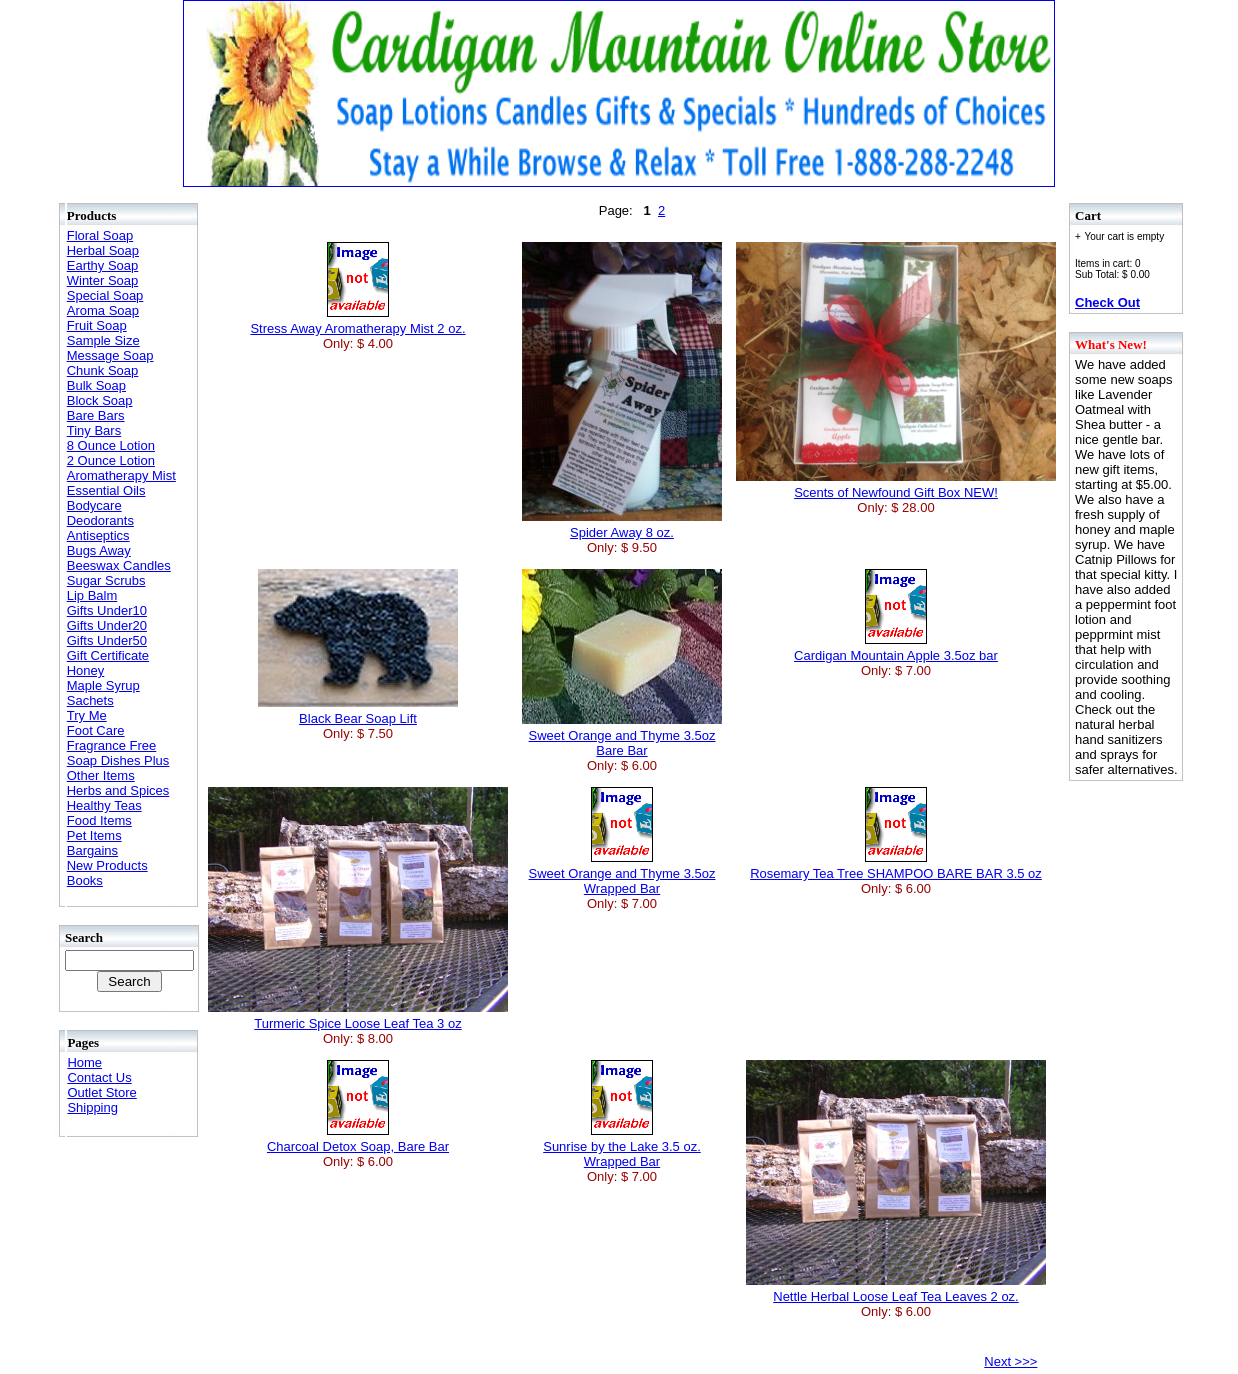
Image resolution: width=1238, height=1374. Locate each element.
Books (85, 880)
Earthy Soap (103, 265)
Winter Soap (103, 280)
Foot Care (96, 730)
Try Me (87, 715)
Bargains (92, 850)
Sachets (90, 700)
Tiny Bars (94, 430)
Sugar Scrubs (106, 580)
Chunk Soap (103, 370)
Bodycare (94, 505)
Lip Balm (92, 595)
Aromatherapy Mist (121, 475)
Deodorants (100, 520)
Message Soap (110, 355)
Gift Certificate (108, 655)
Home (84, 1062)
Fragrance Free (112, 745)
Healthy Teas (104, 805)
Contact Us (99, 1077)
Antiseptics (98, 535)
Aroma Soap (103, 310)
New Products (107, 865)
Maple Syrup (103, 685)
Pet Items (94, 835)
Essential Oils (106, 490)
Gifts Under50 (107, 640)
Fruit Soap (97, 325)
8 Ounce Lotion (111, 445)
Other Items (101, 775)
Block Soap (100, 400)
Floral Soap (100, 235)
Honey (86, 670)
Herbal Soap (103, 250)
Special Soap (105, 295)
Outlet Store (101, 1092)
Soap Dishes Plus (118, 760)
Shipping (92, 1107)
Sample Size (103, 340)
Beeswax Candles (119, 565)
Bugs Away (99, 550)
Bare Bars (96, 415)
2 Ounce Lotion (111, 460)
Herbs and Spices (118, 790)
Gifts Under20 (107, 625)
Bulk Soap (96, 385)
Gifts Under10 (107, 610)
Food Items (99, 820)
